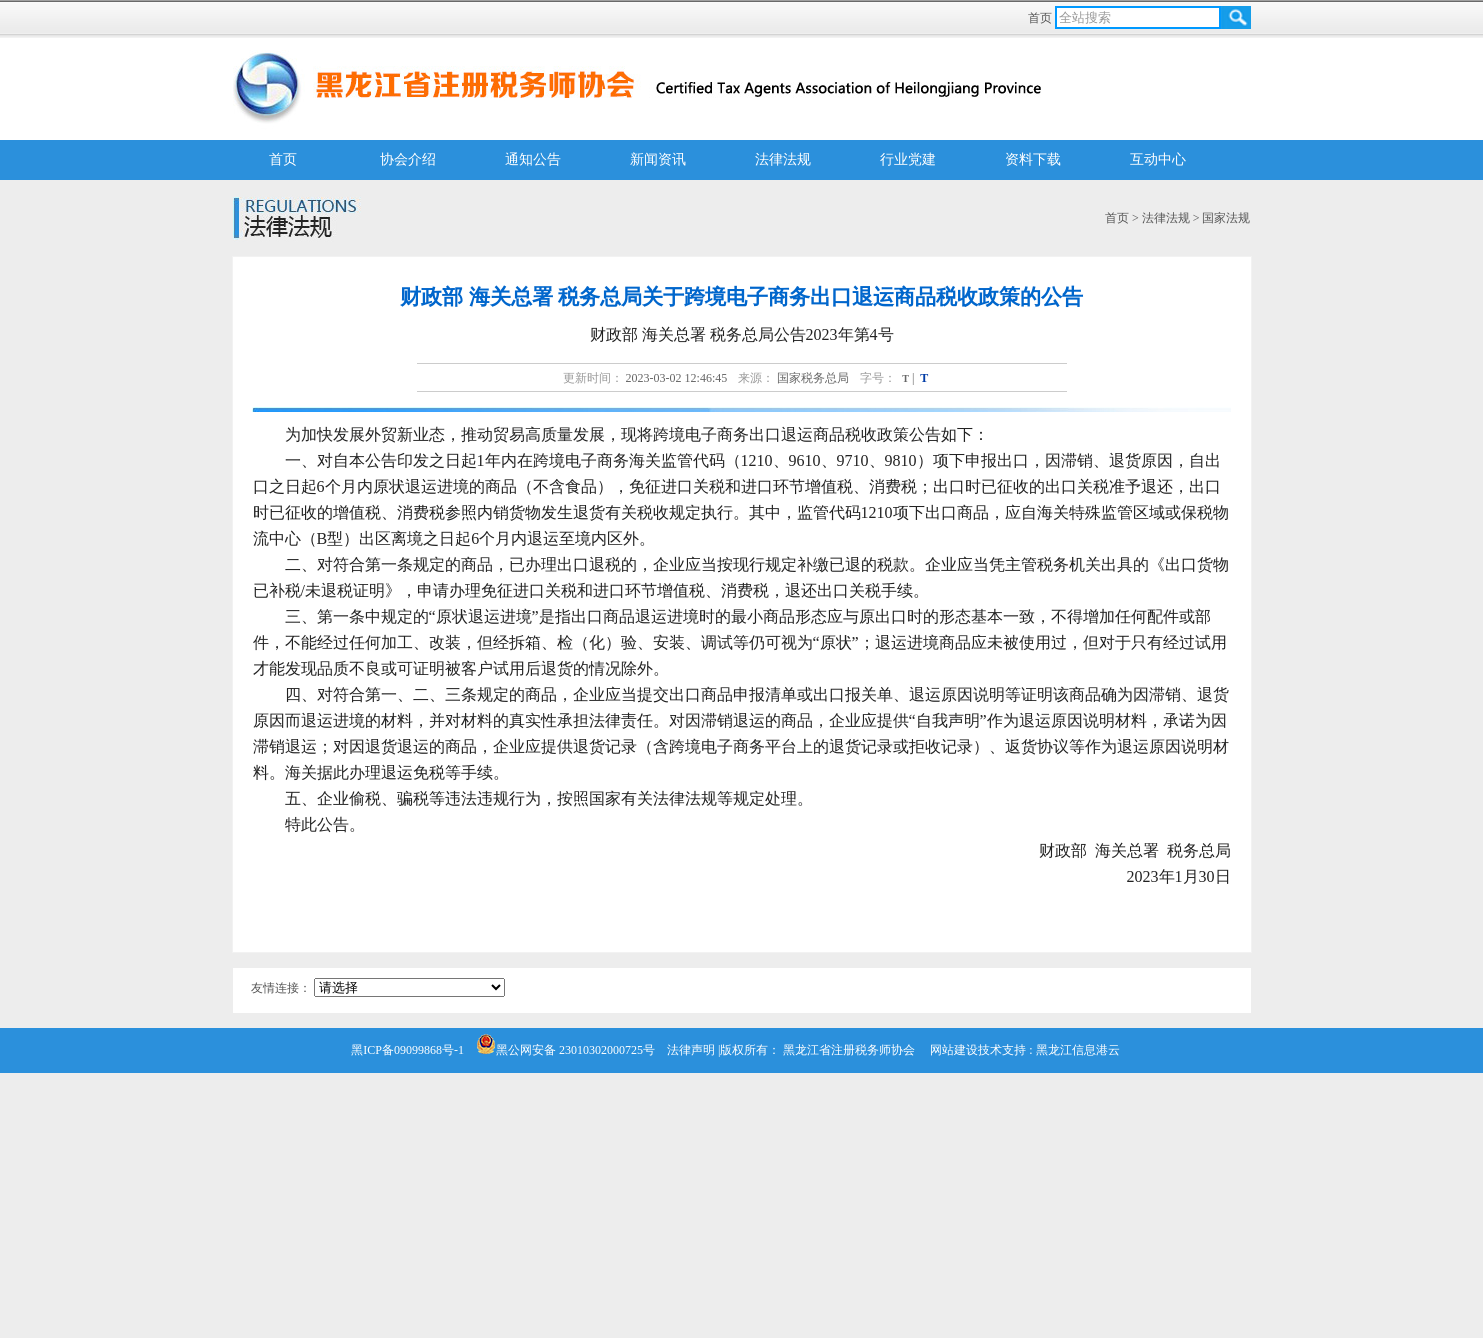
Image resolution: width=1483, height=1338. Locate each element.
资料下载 (1033, 159)
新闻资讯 (658, 159)
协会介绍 (408, 159)
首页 (1041, 18)
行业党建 (908, 159)
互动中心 (1158, 159)
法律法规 (783, 159)
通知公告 (533, 159)
